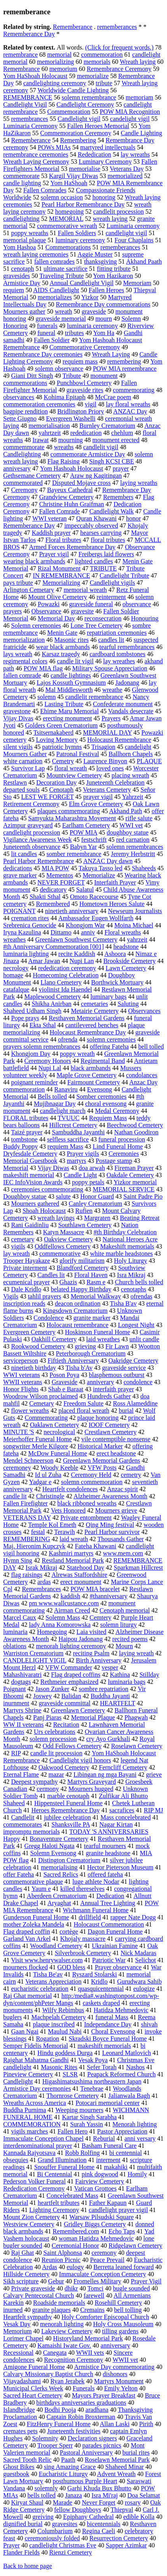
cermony (47, 1788)
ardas (44, 1581)
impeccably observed (91, 525)
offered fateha (105, 1874)
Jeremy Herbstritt (133, 853)
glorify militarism (82, 1260)
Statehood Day (85, 1567)
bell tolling (128, 2309)
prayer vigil (98, 796)
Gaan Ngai (24, 2031)
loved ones (110, 768)
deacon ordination (77, 1303)
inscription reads (24, 1303)
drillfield (90, 1917)
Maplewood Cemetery (52, 996)
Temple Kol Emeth (52, 1524)
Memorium (17, 2331)
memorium (63, 68)
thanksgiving (100, 261)
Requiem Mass (108, 1118)
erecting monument (67, 718)
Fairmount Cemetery (93, 1082)
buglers (12, 2017)
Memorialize (99, 875)
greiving (43, 2516)
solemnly (46, 2488)
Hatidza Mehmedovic (121, 2010)
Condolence (48, 1317)
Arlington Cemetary (28, 589)
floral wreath (70, 768)
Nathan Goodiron (136, 1132)
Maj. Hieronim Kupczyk (34, 1546)
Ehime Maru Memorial (69, 711)
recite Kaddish (76, 953)
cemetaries (94, 1003)
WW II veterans (23, 1724)
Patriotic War (108, 1960)
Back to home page (27, 2566)
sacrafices (121, 1810)
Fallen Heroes (106, 290)
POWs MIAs (54, 147)
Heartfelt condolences (70, 1489)
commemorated (23, 482)
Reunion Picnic (61, 2259)
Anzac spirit (122, 1489)
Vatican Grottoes (95, 2188)
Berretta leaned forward (124, 2267)
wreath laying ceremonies (35, 254)
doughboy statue (127, 832)
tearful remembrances (127, 647)
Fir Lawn (117, 1346)
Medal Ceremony (117, 1110)
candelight (138, 746)
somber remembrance (73, 853)
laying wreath (136, 1653)
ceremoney (17, 1467)
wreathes (14, 939)
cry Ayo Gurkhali (108, 1738)
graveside (94, 311)
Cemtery (100, 1617)
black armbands (91, 1068)
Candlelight (18, 2081)
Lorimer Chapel (23, 2338)
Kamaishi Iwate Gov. (64, 2345)
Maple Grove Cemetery (87, 1075)
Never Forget (98, 2502)
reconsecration (102, 618)
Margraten (97, 1217)
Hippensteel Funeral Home (68, 1803)
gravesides (16, 275)
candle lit (15, 1496)
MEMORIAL (66, 218)
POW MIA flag (43, 668)
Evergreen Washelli (71, 418)
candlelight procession (31, 832)
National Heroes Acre (130, 1239)
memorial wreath (85, 589)
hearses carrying (100, 532)
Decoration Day (56, 782)
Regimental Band (103, 1060)
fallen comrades (54, 261)
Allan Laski (115, 2424)
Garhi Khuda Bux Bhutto (99, 2488)
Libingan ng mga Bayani (104, 1774)
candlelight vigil (126, 233)
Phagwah (136, 1717)
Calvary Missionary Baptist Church (48, 2374)
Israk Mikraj (42, 1567)
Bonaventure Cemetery (59, 1838)
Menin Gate (62, 632)
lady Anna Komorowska (60, 1624)
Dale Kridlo (26, 1289)
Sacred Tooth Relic (27, 2459)
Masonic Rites (59, 2067)
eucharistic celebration (39, 1988)
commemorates (22, 1824)
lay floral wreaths (128, 404)
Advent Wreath (116, 2474)
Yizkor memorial (135, 1182)
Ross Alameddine (135, 1403)
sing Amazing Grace (70, 2466)
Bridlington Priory (80, 411)
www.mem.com (123, 1553)
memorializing (55, 61)
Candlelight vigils (112, 582)
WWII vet (125, 2359)
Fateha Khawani (95, 1546)
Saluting (127, 1003)
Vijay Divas (18, 718)
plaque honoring (98, 1417)
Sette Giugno (19, 418)
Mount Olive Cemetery (57, 597)
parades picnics (102, 2445)
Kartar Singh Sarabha (89, 2117)
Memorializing (61, 582)
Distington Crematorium (69, 1860)
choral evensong (106, 1103)
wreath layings (56, 1217)
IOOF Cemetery (109, 1424)
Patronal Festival (77, 754)
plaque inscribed (54, 2024)
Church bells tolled (139, 1282)
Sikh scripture (20, 2281)
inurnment (16, 1703)
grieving (85, 1346)
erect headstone (116, 1453)
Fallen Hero (73, 2131)
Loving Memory (57, 739)
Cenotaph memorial (125, 1610)
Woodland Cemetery (56, 1945)
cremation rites (30, 918)
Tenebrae (91, 2088)
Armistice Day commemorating (114, 2366)
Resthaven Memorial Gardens (87, 1018)
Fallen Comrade (59, 511)
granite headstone (108, 1853)
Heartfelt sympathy (27, 2317)
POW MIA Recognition (130, 111)
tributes (74, 332)
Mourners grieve (116, 1510)
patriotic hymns (62, 746)
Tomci (95, 2288)
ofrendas (141, 1296)
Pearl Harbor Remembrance (38, 861)
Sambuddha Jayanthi (78, 1132)
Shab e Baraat (65, 1389)
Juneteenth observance (31, 846)
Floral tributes (63, 539)
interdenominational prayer (37, 2145)
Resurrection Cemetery (118, 2538)
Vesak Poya (92, 2060)
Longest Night (136, 1325)
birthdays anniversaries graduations (81, 2402)
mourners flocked (25, 1967)
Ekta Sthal (42, 1025)
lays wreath (17, 654)
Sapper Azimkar (126, 2545)
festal (38, 1531)
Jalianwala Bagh (129, 2095)
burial (126, 1410)
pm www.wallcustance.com (64, 1603)
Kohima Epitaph (64, 397)
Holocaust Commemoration (109, 1924)
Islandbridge (19, 2409)
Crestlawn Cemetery (110, 1432)
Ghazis (68, 1282)
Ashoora (115, 953)
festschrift (94, 839)
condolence (137, 1382)
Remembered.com (76, 2231)
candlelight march (62, 1110)
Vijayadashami (22, 2381)
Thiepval (122, 2509)
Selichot (145, 1960)
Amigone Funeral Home (34, 2366)
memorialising (59, 1867)
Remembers (118, 497)
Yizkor (90, 297)
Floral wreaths (123, 932)
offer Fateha (18, 1874)
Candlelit (23, 1817)
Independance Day (108, 2024)
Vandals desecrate (131, 711)
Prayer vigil (54, 554)
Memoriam (137, 283)
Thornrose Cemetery (72, 2095)
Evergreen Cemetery (29, 1332)
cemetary (23, 1239)
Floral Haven (90, 1275)
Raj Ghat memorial (27, 1995)
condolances (141, 1075)
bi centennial (125, 2152)
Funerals (83, 2388)
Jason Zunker (52, 1688)
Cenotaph (61, 789)
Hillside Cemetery (26, 2274)
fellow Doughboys (77, 2509)
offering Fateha (109, 1046)
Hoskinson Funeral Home (97, 1332)
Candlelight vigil (79, 118)
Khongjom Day (30, 1053)
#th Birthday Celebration (125, 1232)
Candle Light (80, 1175)
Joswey (42, 1696)
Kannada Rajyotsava (29, 2152)
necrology (16, 968)
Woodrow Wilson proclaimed (40, 1396)
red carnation (133, 839)
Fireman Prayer (134, 1167)
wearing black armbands (34, 561)
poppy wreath (77, 1053)
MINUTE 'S (18, 1432)
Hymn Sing (17, 1560)
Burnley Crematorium (107, 425)
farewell (94, 2295)
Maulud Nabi (65, 2031)
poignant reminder (34, 1082)
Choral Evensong (113, 2031)
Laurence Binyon (105, 761)
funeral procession (121, 1139)
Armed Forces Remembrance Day (72, 547)
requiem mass (80, 361)
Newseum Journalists (135, 911)
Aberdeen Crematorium (57, 1895)
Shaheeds (143, 868)
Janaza (73, 2495)
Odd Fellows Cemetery (72, 1746)
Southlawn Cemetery (85, 1225)
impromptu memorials (31, 1831)
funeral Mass (111, 2017)
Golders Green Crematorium (61, 725)
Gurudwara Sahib (139, 1981)
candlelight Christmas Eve (62, 2545)
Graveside (64, 1382)
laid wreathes (103, 1339)
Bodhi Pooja (60, 2409)
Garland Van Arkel (27, 1938)
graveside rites (85, 390)
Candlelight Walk (111, 511)
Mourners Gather (25, 754)
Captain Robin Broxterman (80, 2416)
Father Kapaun (108, 2202)
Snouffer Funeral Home (64, 2167)
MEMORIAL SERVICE (124, 1189)
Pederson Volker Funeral (34, 2181)
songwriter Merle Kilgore (35, 1446)
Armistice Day (21, 283)
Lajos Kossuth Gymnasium (71, 682)
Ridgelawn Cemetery (136, 2245)
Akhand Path (125, 811)
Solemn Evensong (53, 1853)
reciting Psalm (91, 1653)
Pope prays (25, 1018)
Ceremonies (124, 1153)
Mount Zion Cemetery (31, 2217)
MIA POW (55, 868)
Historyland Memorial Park (88, 2338)
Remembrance (21, 68)
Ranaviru (66, 1089)
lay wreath (16, 1253)
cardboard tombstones (118, 654)
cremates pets (20, 2431)
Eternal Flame (21, 1774)
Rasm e (96, 1282)
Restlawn (15, 782)
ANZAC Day (130, 411)
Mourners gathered (35, 1203)
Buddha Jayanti (110, 1696)
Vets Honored (68, 1510)
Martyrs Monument (119, 2381)
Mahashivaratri (22, 1674)
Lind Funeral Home (118, 1146)
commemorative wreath (67, 225)
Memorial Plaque (93, 1717)
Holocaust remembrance (77, 1325)
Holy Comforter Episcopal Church (105, 2317)
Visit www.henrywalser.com (47, 1960)
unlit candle (144, 1339)
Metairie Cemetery (95, 1010)
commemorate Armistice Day (87, 454)
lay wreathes (119, 661)
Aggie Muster (95, 254)
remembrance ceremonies (35, 154)
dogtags (21, 1681)
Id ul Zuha (48, 1474)
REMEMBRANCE (27, 97)
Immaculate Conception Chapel (43, 2138)
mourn (103, 318)
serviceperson (20, 1360)
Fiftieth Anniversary (73, 1360)
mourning (70, 440)
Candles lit (51, 1275)
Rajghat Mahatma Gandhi (36, 2060)
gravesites (64, 2523)
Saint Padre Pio (143, 1196)
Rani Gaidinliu (30, 1225)
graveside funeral (91, 604)
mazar (56, 1774)
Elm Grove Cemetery (96, 804)
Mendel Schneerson (28, 1460)
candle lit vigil (75, 661)
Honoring (15, 325)
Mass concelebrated (125, 1817)
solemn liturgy (118, 1624)
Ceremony (24, 489)
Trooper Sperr (55, 2445)
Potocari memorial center (107, 2102)
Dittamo (61, 932)
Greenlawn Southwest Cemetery (76, 939)
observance (137, 604)
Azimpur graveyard (28, 825)
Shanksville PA (71, 1824)
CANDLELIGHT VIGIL (34, 1660)
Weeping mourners (80, 2110)
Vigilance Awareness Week (37, 839)
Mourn (124, 1646)
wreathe (112, 689)
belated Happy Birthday (81, 1289)
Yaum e (41, 1888)
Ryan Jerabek (67, 2381)
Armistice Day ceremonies (37, 2088)
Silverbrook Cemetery (83, 1953)
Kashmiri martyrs (71, 1553)
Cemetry (63, 761)
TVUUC (68, 1118)
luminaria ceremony (92, 325)
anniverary (100, 1382)
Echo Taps (122, 2231)
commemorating (133, 390)
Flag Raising (64, 461)
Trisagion (103, 746)
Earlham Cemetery (86, 825)
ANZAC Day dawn (107, 861)
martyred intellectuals (107, 147)
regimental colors (25, 661)
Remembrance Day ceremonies (43, 354)
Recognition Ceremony (73, 2359)
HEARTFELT (117, 1703)
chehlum (122, 432)
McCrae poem (113, 397)
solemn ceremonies (111, 1039)
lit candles (24, 853)
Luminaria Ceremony (30, 126)
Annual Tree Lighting (107, 1903)
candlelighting (21, 218)
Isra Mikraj (131, 1275)
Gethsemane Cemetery (32, 475)
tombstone (24, 1139)
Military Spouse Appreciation (109, 668)
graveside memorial (61, 318)
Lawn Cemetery (126, 968)
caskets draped (101, 2003)
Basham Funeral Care (109, 2145)
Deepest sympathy (34, 1781)
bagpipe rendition (25, 411)
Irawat (41, 440)
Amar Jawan (44, 961)
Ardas (49, 2267)
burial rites (136, 2452)
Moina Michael (133, 925)
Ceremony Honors (47, 1060)
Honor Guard (97, 1196)
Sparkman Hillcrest (138, 1567)
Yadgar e (40, 1482)
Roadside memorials (59, 2302)
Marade (62, 2502)
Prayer (11, 2545)
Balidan (71, 1696)
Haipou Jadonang (80, 1639)
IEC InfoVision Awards (33, 1182)
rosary (133, 2502)
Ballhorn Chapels (131, 754)
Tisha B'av (123, 1303)
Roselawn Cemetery (136, 1746)
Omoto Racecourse (94, 896)
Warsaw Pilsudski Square (101, 2217)
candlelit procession (118, 211)
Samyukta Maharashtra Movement (72, 818)
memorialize (93, 76)
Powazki (49, 604)
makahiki (116, 2167)
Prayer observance (118, 1967)
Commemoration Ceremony (75, 133)
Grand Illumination (62, 2160)
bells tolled (41, 2495)
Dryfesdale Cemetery (30, 1153)
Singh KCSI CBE (111, 461)
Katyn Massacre (63, 1232)
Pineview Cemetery (28, 2074)
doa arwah (92, 1167)
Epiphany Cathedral (88, 2516)
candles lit (111, 639)
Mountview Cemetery (74, 775)
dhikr (71, 2288)
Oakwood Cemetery (63, 1767)
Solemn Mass (63, 1617)
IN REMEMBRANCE (61, 575)
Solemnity (45, 2438)
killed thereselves (82, 1888)
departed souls (21, 789)
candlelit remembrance (94, 696)
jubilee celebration (67, 1817)
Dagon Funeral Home (115, 1931)
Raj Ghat (22, 2252)
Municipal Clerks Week (33, 2388)
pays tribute (18, 582)
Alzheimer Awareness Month (110, 1496)
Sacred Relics (60, 1874)
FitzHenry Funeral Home (59, 2424)
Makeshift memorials (127, 1246)
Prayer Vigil (146, 2281)
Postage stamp (114, 1160)
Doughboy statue (24, 1196)
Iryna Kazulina (22, 932)
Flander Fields (21, 2552)
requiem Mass (65, 1146)
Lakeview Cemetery (66, 2331)
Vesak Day (17, 2324)
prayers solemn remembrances (42, 1046)
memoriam (139, 97)
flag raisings (26, 1574)
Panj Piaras (47, 1717)
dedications (17, 868)
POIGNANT (19, 911)
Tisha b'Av (78, 1367)
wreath (63, 311)
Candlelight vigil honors (80, 1760)
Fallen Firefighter (25, 1503)
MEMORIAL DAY (107, 732)
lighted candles (94, 561)
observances (18, 397)
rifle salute (138, 818)
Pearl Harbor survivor (112, 1531)
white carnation (22, 761)
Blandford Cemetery (83, 1267)
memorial (59, 54)
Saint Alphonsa (62, 2252)
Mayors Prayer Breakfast (103, 2395)
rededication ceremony (67, 968)
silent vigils (18, 746)
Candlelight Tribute (124, 575)
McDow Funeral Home (57, 1453)
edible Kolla (139, 2516)
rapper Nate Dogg (133, 1917)
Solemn (131, 318)
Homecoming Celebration (66, 975)
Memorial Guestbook (30, 1160)
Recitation (66, 1724)
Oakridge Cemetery (133, 1360)
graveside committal (64, 1703)
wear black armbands (63, 647)
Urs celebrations (54, 1731)
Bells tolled (52, 1096)
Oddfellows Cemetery (63, 1246)
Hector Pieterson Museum (120, 1867)
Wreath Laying (111, 354)
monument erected (116, 440)
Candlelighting (22, 454)
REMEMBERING (26, 1539)
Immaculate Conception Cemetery (102, 2274)
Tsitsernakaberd (53, 732)
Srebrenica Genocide (29, 925)
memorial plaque (24, 240)
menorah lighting (62, 2324)
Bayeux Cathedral (70, 489)
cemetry (131, 1474)
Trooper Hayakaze (26, 1260)
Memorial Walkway (96, 1296)
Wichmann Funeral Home (96, 1910)
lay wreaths (135, 154)
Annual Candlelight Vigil (81, 283)
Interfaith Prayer (115, 882)
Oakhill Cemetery (54, 1339)
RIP (16, 1753)
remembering (124, 361)
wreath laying (110, 218)
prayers (12, 611)
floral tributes (108, 539)
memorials (97, 61)
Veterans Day (127, 168)
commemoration (102, 54)
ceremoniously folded (52, 2538)
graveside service (124, 1367)
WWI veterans (21, 1374)
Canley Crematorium (95, 1203)
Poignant (14, 1688)
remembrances (29, 118)
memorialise (84, 168)
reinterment (111, 597)
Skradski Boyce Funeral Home (108, 2038)
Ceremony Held (91, 1474)
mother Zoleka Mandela (33, 1924)
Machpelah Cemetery (58, 2017)
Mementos (59, 875)
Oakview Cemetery (68, 1239)
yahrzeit (137, 939)
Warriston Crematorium (33, 1653)
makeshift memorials (104, 2045)
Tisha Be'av (48, 1974)
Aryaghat (59, 1903)
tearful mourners (105, 1845)
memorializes (55, 297)
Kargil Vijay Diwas (73, 175)
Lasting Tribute (63, 704)
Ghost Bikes (19, 2466)
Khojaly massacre (83, 1938)
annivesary (17, 468)
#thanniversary (108, 1596)
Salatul (85, 889)
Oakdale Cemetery (130, 1175)
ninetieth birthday (33, 1367)
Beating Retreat (139, 1217)
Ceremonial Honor (75, 2245)
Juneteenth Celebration (115, 782)
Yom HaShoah (68, 183)
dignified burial (22, 2523)
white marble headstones (121, 1253)
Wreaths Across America (34, 2102)
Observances (144, 1010)
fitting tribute (114, 268)
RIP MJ (153, 1810)
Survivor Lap (28, 768)
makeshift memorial (28, 1175)
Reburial (104, 2138)
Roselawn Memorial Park (117, 2459)
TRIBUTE (103, 568)
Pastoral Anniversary (86, 2452)
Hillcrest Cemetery (73, 1125)
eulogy (75, 2267)
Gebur (56, 2281)
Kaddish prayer (51, 532)
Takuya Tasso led (100, 868)
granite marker (92, 1317)
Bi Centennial (54, 2174)
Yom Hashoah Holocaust (71, 468)
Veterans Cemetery (107, 789)
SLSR (70, 2074)
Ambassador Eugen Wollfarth (95, 918)
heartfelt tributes (58, 2202)
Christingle (50, 1496)
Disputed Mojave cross (81, 482)
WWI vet (131, 825)
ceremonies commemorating (47, 1189)
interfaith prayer (113, 1389)
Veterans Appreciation (53, 1981)
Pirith (146, 2424)
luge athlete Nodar (96, 1881)
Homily (137, 2174)
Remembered (53, 903)
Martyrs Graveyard (91, 1781)
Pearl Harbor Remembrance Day (83, 204)
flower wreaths (30, 1410)
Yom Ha (103, 332)
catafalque (16, 989)
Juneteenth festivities (74, 2431)
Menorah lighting (135, 2124)
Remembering (78, 140)
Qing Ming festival (110, 1524)
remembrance (20, 54)
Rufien (84, 1210)
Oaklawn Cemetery (54, 1424)
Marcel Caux (19, 1617)
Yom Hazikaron (113, 275)
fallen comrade (22, 675)
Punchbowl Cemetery (84, 382)
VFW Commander (68, 1667)
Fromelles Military (97, 2281)
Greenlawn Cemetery (78, 1710)
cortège (69, 1931)
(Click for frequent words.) (119, 47)
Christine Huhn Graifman (71, 504)
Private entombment (85, 1517)
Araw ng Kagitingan (96, 475)
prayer (121, 468)
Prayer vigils (83, 1153)
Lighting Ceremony (54, 2209)
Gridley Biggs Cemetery (95, 2224)
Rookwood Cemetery (38, 1346)
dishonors (115, 2374)
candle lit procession (56, 1753)
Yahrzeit (132, 796)
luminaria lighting (26, 953)
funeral (46, 332)
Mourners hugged (90, 1788)
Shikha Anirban (51, 1003)
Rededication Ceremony (34, 2188)
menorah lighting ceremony (71, 1646)
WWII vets (90, 2352)
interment (108, 2160)
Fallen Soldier (51, 340)
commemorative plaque (33, 1881)
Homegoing (52, 1631)
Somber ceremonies (101, 1096)
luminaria (15, 1631)
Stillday (149, 1674)
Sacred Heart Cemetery (32, 2395)
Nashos (135, 2067)
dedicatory (53, 889)
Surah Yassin (86, 2124)
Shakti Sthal (45, 896)
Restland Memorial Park (73, 1560)
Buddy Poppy (20, 1146)
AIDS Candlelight (56, 290)
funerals (47, 325)
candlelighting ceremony (54, 83)
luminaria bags (127, 1681)
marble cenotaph (68, 1796)
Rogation (48, 2038)
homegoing (69, 211)
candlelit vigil (100, 447)
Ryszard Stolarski (94, 1974)
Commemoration (68, 111)
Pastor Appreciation (122, 2131)
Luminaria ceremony (133, 225)
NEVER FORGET (60, 882)
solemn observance (59, 368)
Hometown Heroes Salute (111, 903)
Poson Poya (64, 1374)
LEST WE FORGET (47, 796)
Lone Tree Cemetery (97, 625)
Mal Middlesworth (69, 689)
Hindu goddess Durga (64, 2052)
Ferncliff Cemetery (123, 1767)
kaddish (70, 1596)
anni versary (140, 2138)
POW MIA (84, 832)
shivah (149, 2024)
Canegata (55, 2352)
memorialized (124, 175)
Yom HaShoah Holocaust (35, 76)
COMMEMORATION (32, 2124)
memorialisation (49, 425)
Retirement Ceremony (31, 804)
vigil (90, 404)
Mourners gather (24, 311)
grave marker (20, 875)
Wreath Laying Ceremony (36, 161)
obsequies (15, 2160)
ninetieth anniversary (71, 911)
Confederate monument (123, 704)
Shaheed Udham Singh (32, 1010)
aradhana (97, 2409)
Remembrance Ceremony (119, 68)
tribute (104, 83)
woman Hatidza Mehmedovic (96, 2238)
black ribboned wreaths (86, 1503)
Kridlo (99, 1981)
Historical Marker (100, 1446)
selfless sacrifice (68, 1139)
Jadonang (127, 682)
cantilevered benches (92, 1025)
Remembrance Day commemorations (103, 304)
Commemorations (68, 247)
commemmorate (23, 447)
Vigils (10, 1296)
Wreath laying (137, 61)
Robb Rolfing (82, 2152)
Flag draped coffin (26, 1931)
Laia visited (91, 1631)
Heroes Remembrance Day (65, 1810)
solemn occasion (62, 197)
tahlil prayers (44, 1296)
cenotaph (22, 268)
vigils (18, 1246)
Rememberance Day (29, 34)
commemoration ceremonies (39, 404)
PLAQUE (149, 761)
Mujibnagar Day (54, 1103)
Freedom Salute (83, 1403)
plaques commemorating (68, 811)
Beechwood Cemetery (135, 1125)
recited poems (130, 1639)
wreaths (64, 447)
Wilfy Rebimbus (63, 2010)
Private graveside (33, 2288)
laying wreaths (138, 482)
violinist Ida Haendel (65, 989)
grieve (154, 1774)
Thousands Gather (120, 1539)
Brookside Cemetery (129, 961)
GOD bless (71, 1967)
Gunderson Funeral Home (36, 1917)
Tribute (72, 375)
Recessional (18, 2352)
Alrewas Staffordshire (79, 1574)
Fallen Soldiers (77, 233)
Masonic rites (71, 639)
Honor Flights (20, 1389)
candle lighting (22, 183)
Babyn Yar (83, 846)
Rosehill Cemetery (118, 2302)
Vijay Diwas (53, 1167)
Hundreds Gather (109, 1396)
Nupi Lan (82, 961)
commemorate (21, 175)
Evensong (99, 1089)
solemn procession (53, 1738)
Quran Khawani (96, 518)
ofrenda (67, 1039)
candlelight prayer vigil (118, 2209)
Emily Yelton (120, 2388)
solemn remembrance (89, 97)
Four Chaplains (134, 240)
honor (133, 518)
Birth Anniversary (98, 1660)
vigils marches (29, 2131)
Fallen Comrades (45, 190)
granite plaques (51, 2309)
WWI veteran (50, 518)
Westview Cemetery (28, 2224)
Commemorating (46, 1417)
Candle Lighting (141, 133)
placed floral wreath (84, 1410)
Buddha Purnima (24, 2110)
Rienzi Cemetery (70, 2552)
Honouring (144, 618)
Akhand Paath (144, 261)
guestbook (16, 2474)
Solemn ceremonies (36, 625)
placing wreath (130, 775)
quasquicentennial (101, 1988)
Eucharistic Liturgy (63, 2474)
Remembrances (41, 1589)
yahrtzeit (49, 432)
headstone (126, 946)
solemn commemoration (92, 1482)
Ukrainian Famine (115, 1945)
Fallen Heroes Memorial (98, 126)
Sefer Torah (102, 2067)
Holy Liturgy (130, 1260)
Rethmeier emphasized (69, 1681)
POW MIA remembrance (125, 368)
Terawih (64, 1531)
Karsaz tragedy (61, 654)
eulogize (144, 1988)
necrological (59, 1432)
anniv (88, 932)
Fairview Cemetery (99, 2181)
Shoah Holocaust (44, 1210)
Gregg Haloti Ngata (49, 1845)
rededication (86, 432)
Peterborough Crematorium (91, 1353)
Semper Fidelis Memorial (35, 2045)
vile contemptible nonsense (115, 1439)
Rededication (94, 154)
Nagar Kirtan (116, 1824)
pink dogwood (100, 2174)
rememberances (117, 26)
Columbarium (55, 2531)
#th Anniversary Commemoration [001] (53, 946)
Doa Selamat (143, 2495)
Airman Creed (72, 1610)
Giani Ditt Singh (32, 375)
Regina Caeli (98, 2531)
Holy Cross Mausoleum (123, 2324)
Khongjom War (85, 925)
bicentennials (103, 2523)
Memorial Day (56, 618)
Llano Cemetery (61, 982)
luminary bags (108, 996)
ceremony (104, 2252)
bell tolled (150, 1046)
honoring (103, 197)
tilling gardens (120, 2331)
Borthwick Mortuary (117, 982)
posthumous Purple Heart (85, 2481)
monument (103, 375)
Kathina (120, 1674)
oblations (15, 1646)
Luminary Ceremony (105, 161)
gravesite (82, 611)
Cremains (92, 2309)
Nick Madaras (138, 1953)
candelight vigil (130, 118)
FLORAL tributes (25, 1118)
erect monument (81, 1581)
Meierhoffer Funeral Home (37, 1439)
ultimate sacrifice (66, 268)
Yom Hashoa (19, 247)
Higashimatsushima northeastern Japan (92, 2081)
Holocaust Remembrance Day (88, 1032)
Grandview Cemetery (66, 497)
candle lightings (71, 675)
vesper (110, 1667)
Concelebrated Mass (72, 2195)
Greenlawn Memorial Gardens (101, 1460)
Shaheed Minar (124, 2466)
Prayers (111, 718)
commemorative (60, 1253)
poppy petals (88, 1182)
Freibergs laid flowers (106, 554)
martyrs (76, 1160)
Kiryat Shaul (27, 2502)
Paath (68, 2459)
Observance (46, 611)
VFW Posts (102, 1467)
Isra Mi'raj (105, 2495)
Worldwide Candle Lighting (73, 90)
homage (13, 975)
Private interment (25, 1267)
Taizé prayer (26, 1132)
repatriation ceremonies (117, 632)
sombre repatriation (104, 1688)
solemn (46, 696)
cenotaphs (133, 1289)
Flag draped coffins (75, 1674)
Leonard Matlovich (126, 2052)
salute (63, 1196)
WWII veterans (22, 1382)
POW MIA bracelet (95, 1589)
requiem (13, 290)
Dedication (110, 1895)
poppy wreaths (29, 233)
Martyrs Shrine (22, 1710)
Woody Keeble (59, 1467)
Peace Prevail (107, 2259)
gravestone (17, 711)
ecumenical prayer (26, 1282)
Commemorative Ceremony (84, 347)
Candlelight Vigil (25, 104)
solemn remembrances (134, 846)
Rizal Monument (59, 568)
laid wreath (74, 1539)
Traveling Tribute (61, 275)
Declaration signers (92, 2438)
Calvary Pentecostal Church (38, 2295)
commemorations (25, 382)
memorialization (24, 639)
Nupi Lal (49, 1068)
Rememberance (72, 26)
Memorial (15, 1167)
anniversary (116, 2345)
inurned (13, 2309)
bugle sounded (131, 2288)
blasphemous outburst (116, 1374)
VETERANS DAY (27, 1517)
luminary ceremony (80, 240)
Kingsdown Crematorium (75, 1310)
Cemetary (41, 1403)
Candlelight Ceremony (85, 104)
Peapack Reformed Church (121, 2074)
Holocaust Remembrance (119, 739)
